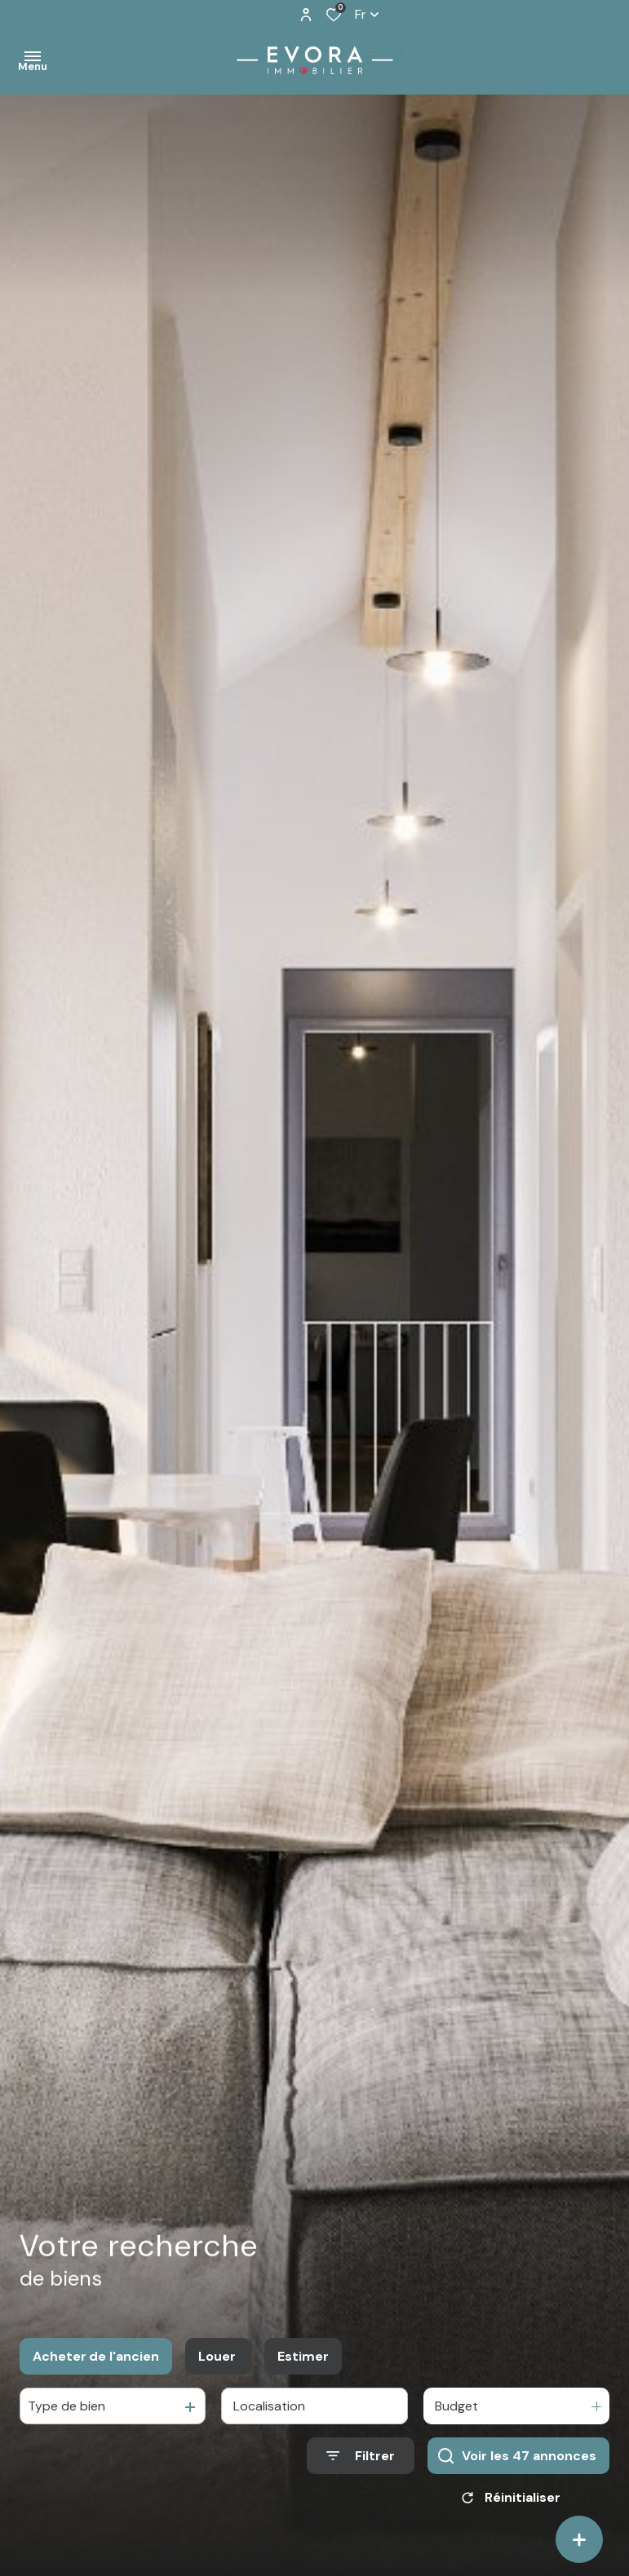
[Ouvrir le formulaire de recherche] (360, 2478)
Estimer (303, 2378)
